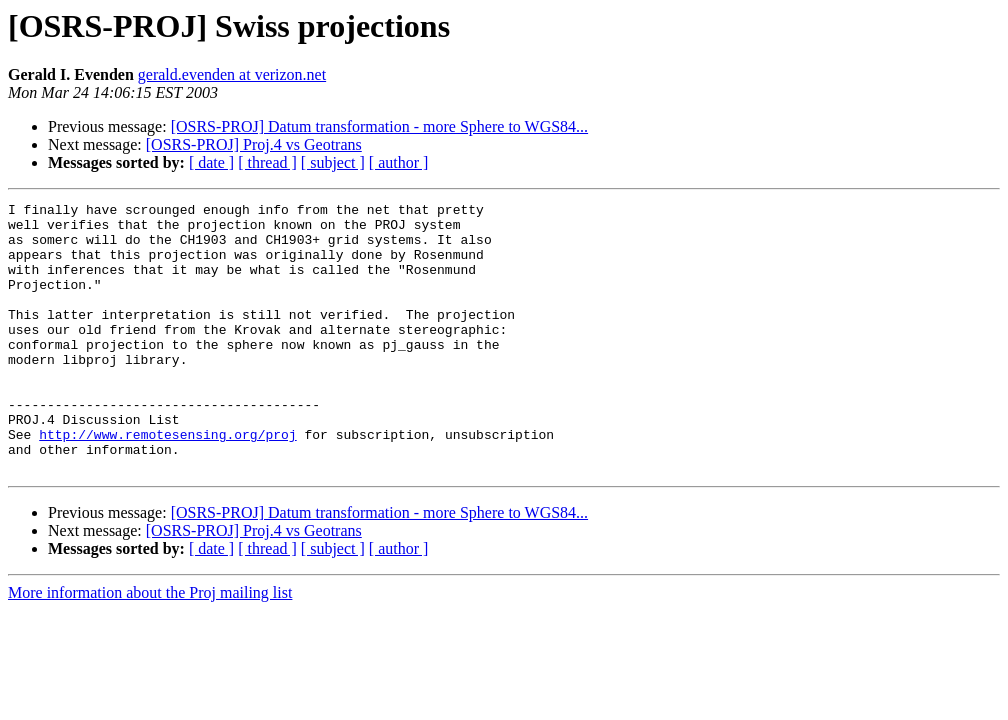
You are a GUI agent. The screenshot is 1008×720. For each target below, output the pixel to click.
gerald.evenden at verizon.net (232, 74)
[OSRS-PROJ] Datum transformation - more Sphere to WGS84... (379, 126)
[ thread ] (267, 162)
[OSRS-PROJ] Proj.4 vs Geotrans (254, 144)
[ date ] (211, 162)
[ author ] (399, 162)
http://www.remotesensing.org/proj (167, 482)
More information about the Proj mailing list (150, 646)
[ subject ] (333, 162)
